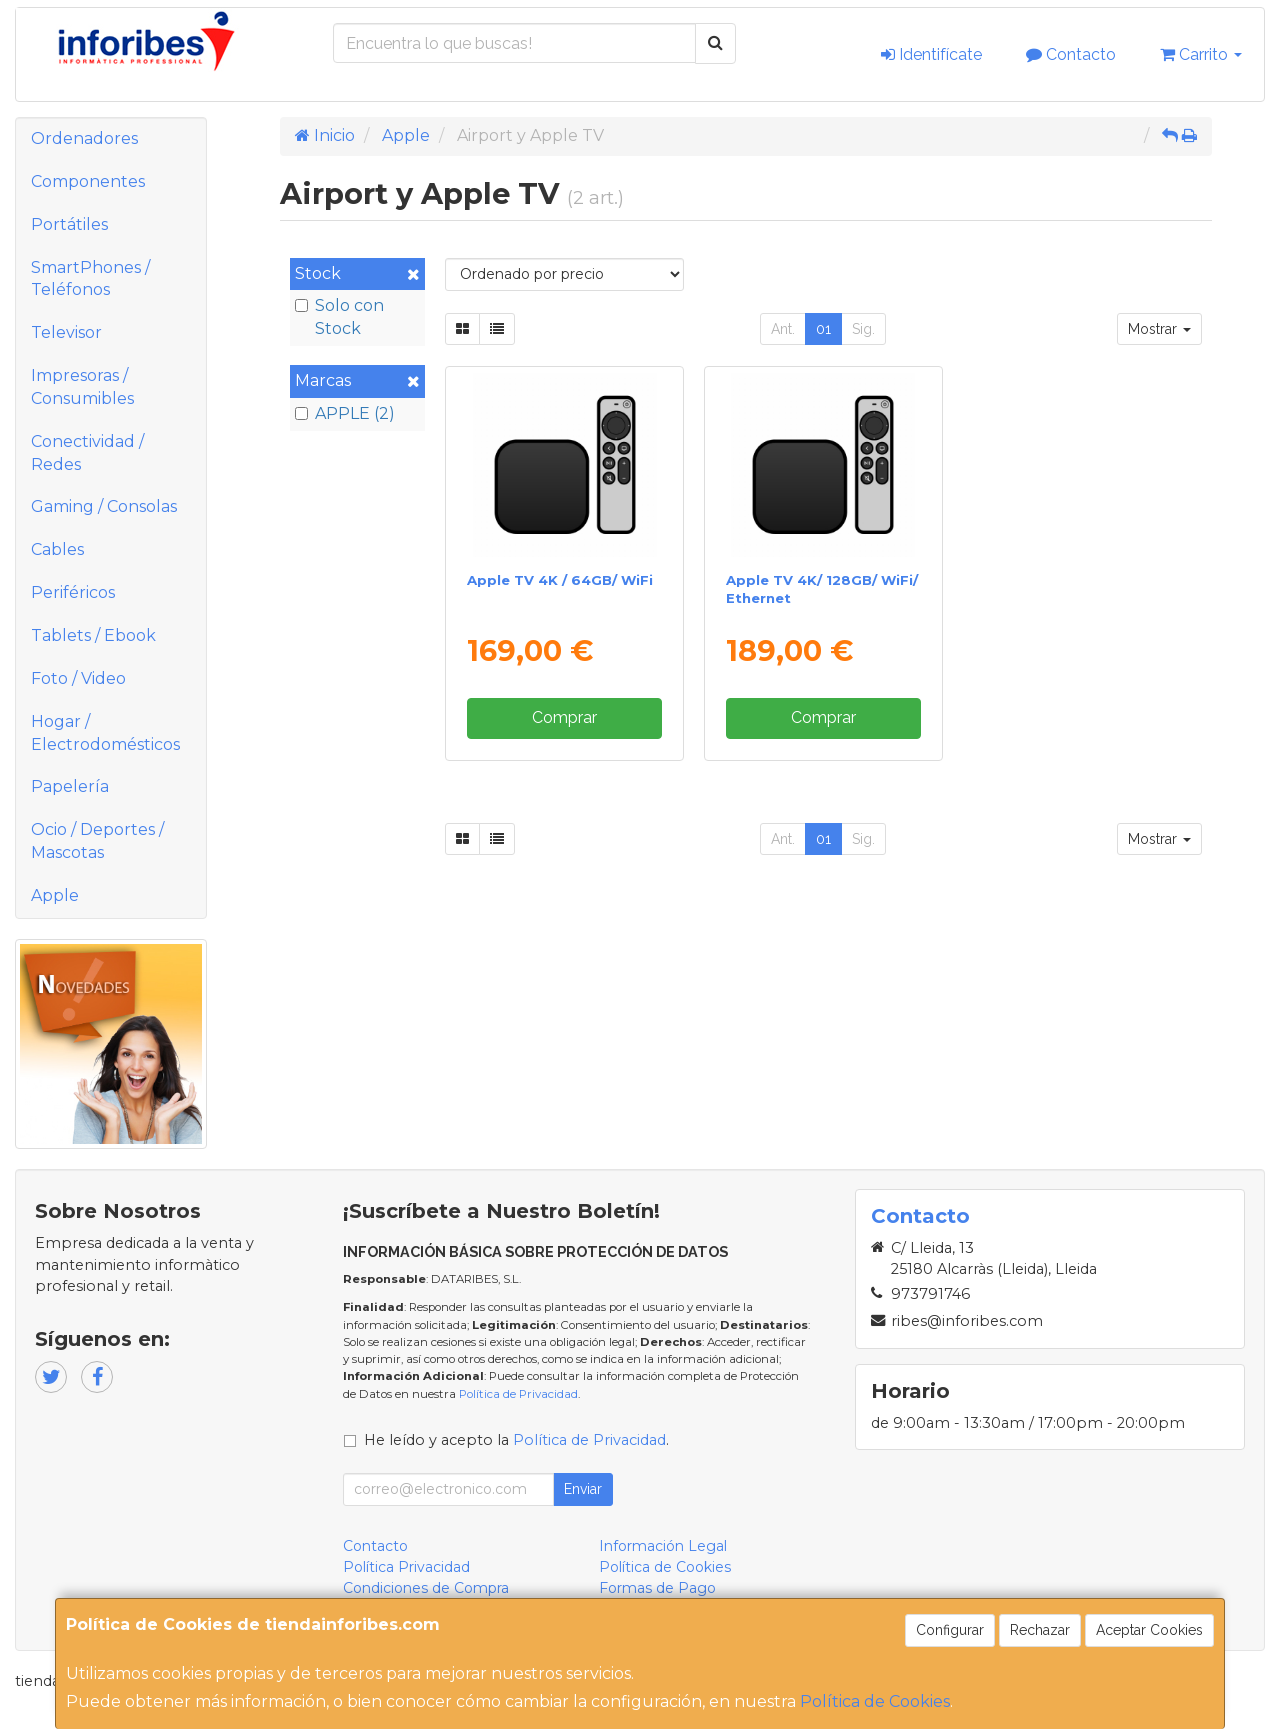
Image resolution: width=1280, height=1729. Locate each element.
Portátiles (69, 224)
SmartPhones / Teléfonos (90, 279)
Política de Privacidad (518, 1394)
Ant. (783, 329)
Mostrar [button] (1159, 329)
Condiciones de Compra (426, 1588)
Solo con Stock (339, 317)
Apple (55, 895)
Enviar (583, 1489)
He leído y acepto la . (516, 1440)
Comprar (564, 717)
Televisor (66, 332)
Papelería (70, 786)
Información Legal (663, 1546)
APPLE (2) (345, 413)
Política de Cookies (875, 1701)
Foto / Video (78, 678)
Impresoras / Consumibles (82, 387)
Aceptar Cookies (1149, 1630)
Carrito (1201, 54)
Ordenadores (84, 138)
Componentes (88, 181)
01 (823, 329)
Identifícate (931, 54)
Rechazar (1040, 1630)
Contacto (1071, 54)
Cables (57, 549)
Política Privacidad (406, 1567)
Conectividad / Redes (87, 453)
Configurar (950, 1630)
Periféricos (73, 592)
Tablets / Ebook (93, 635)
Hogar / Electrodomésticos (105, 733)
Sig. (863, 329)
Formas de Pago (657, 1588)
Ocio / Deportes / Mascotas (97, 841)
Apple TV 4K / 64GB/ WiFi (560, 580)
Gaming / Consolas (104, 506)
